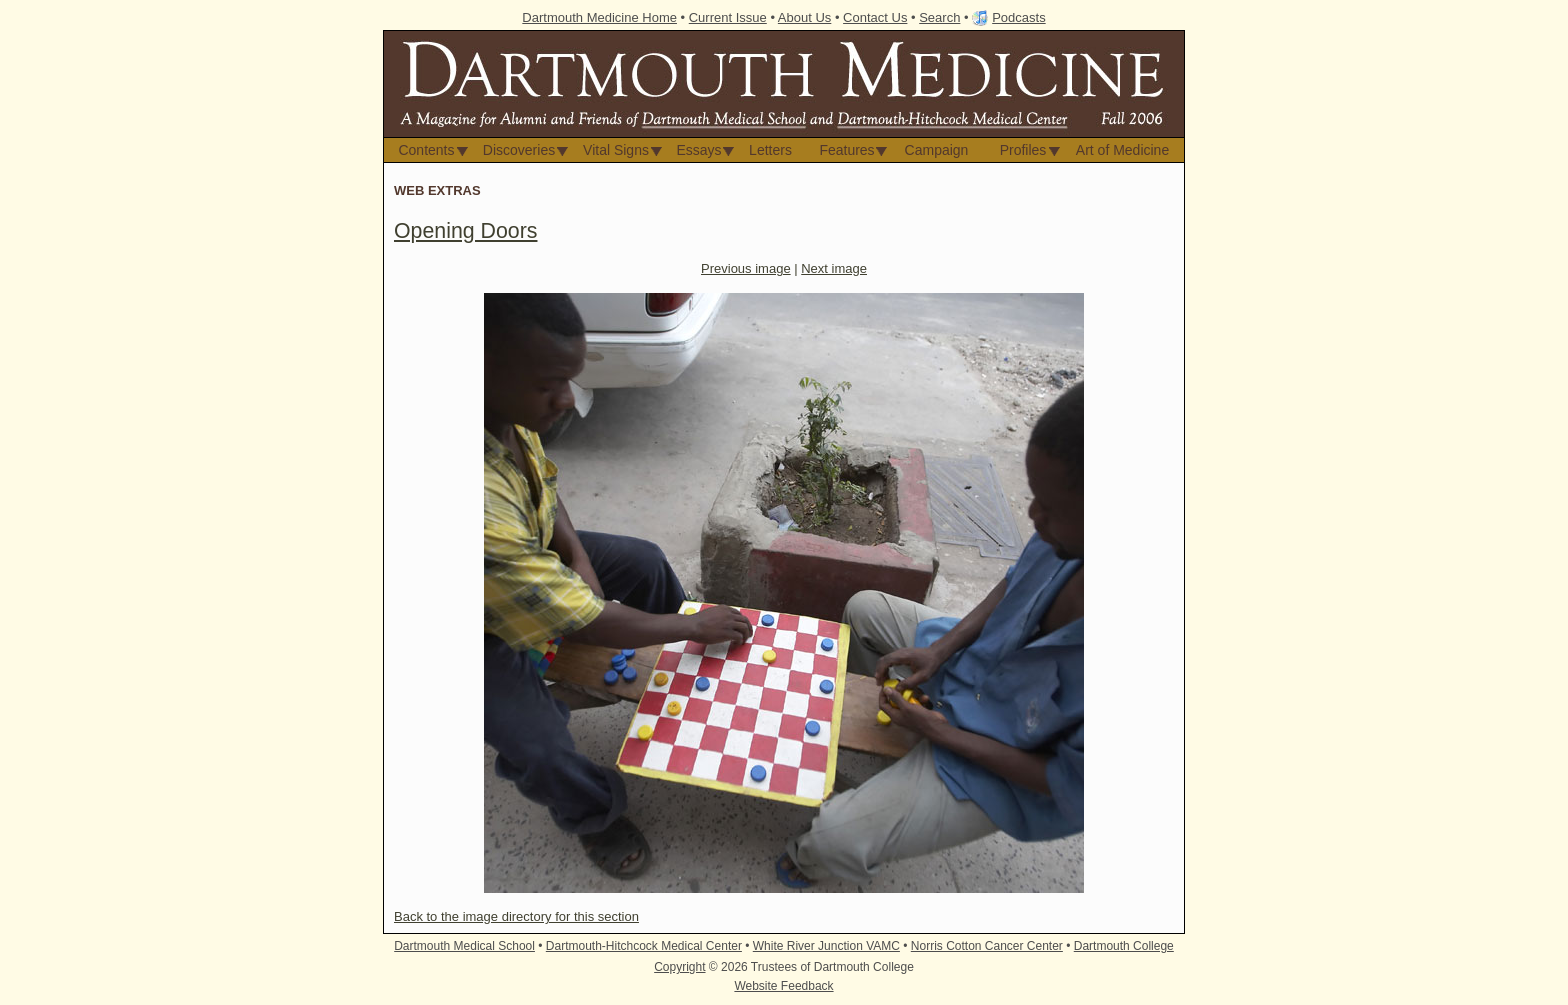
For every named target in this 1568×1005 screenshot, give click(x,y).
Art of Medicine (1122, 150)
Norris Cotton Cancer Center (987, 946)
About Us (804, 17)
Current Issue (728, 17)
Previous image (746, 268)
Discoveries (519, 150)
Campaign (937, 150)
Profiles (1023, 150)
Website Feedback (783, 986)
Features (846, 150)
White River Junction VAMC (826, 946)
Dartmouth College (1124, 946)
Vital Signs (616, 150)
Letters (770, 150)
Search (939, 17)
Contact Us (875, 17)
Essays (698, 150)
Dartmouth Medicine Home (599, 17)
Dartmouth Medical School (464, 946)
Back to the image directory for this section (516, 916)
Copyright (679, 967)
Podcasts (1018, 17)
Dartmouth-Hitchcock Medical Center (644, 946)
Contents (426, 150)
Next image (834, 268)
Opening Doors (465, 231)
